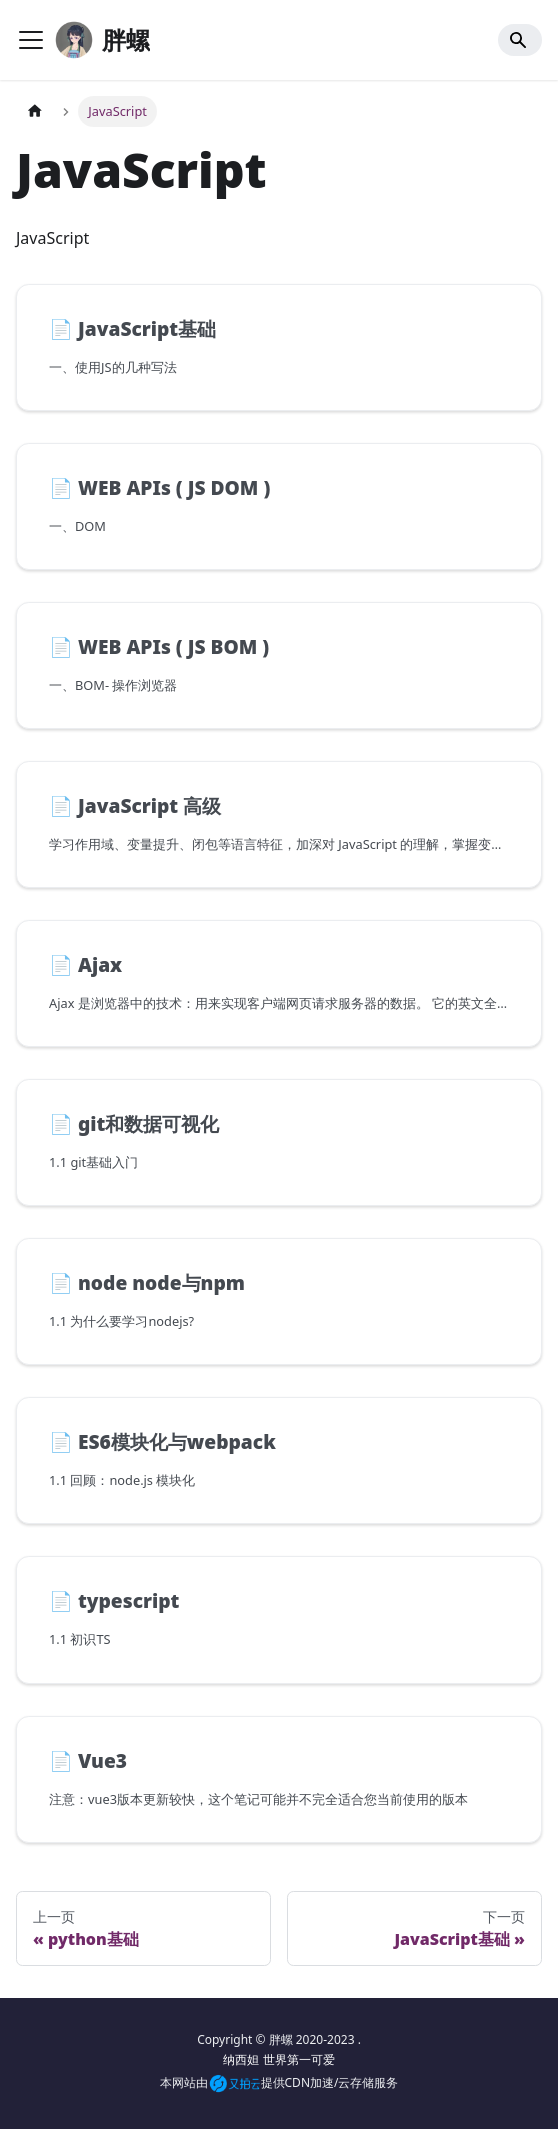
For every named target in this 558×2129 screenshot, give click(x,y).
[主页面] (35, 111)
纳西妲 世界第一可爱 (278, 2059)
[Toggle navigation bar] (31, 40)
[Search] (520, 40)
